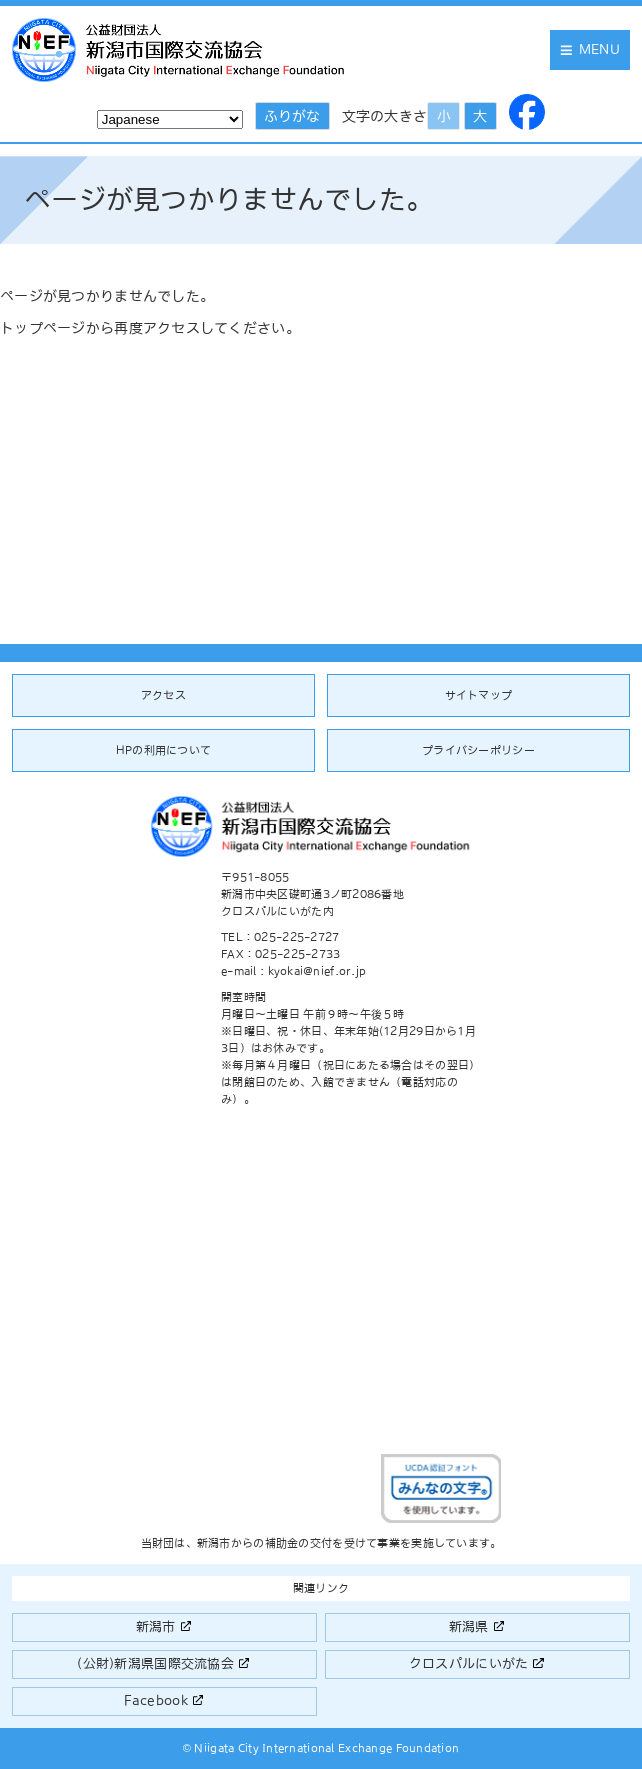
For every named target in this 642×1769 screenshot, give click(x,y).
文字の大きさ (385, 116)
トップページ (43, 328)
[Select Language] (170, 119)
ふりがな (292, 116)
